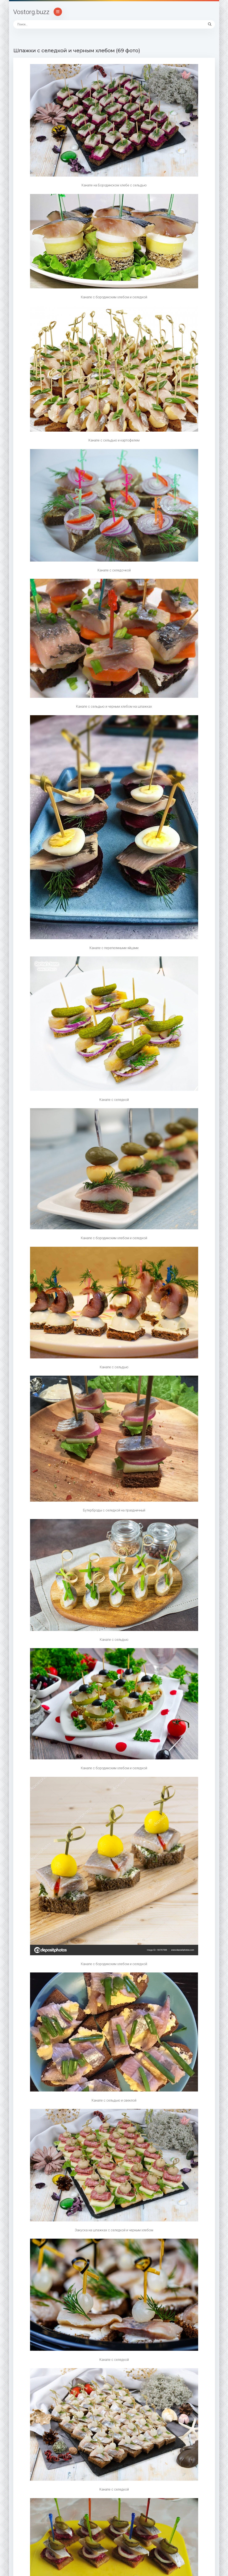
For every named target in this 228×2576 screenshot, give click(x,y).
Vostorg (31, 12)
